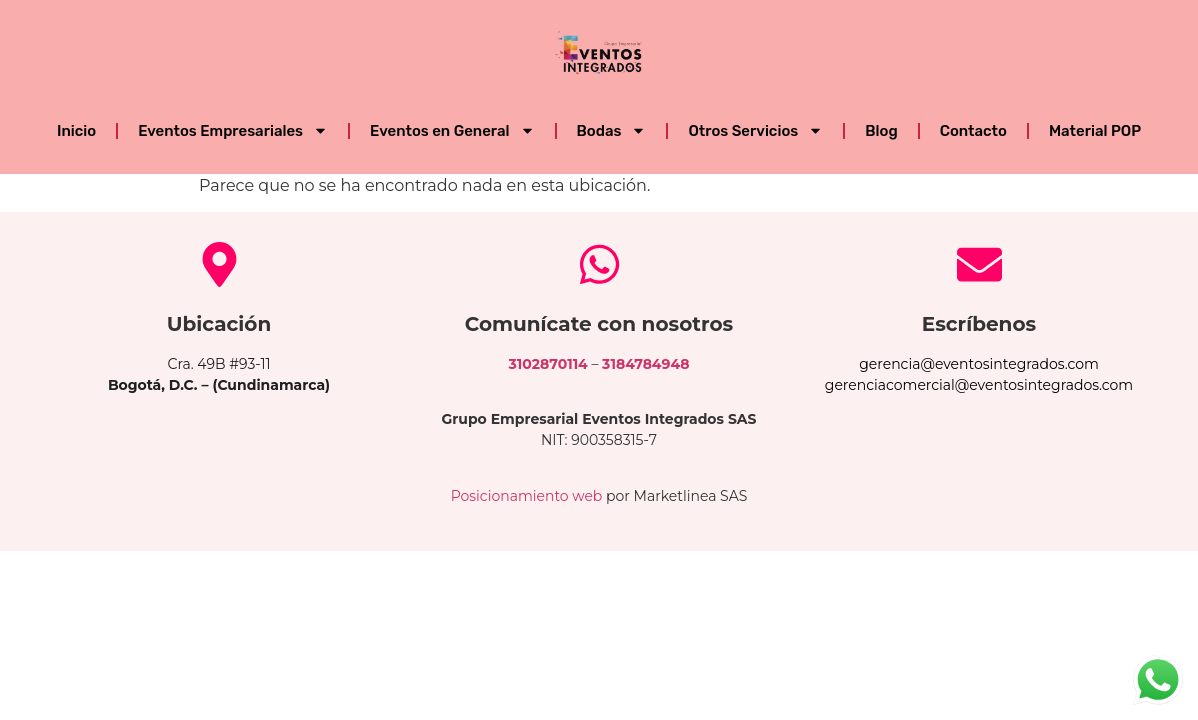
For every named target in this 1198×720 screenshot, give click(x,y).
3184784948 (645, 364)
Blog (881, 131)
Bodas (612, 130)
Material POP (1095, 131)
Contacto (973, 131)
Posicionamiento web (527, 496)
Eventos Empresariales (233, 130)
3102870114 (548, 364)
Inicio (76, 131)
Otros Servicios (755, 130)
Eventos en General (452, 130)
